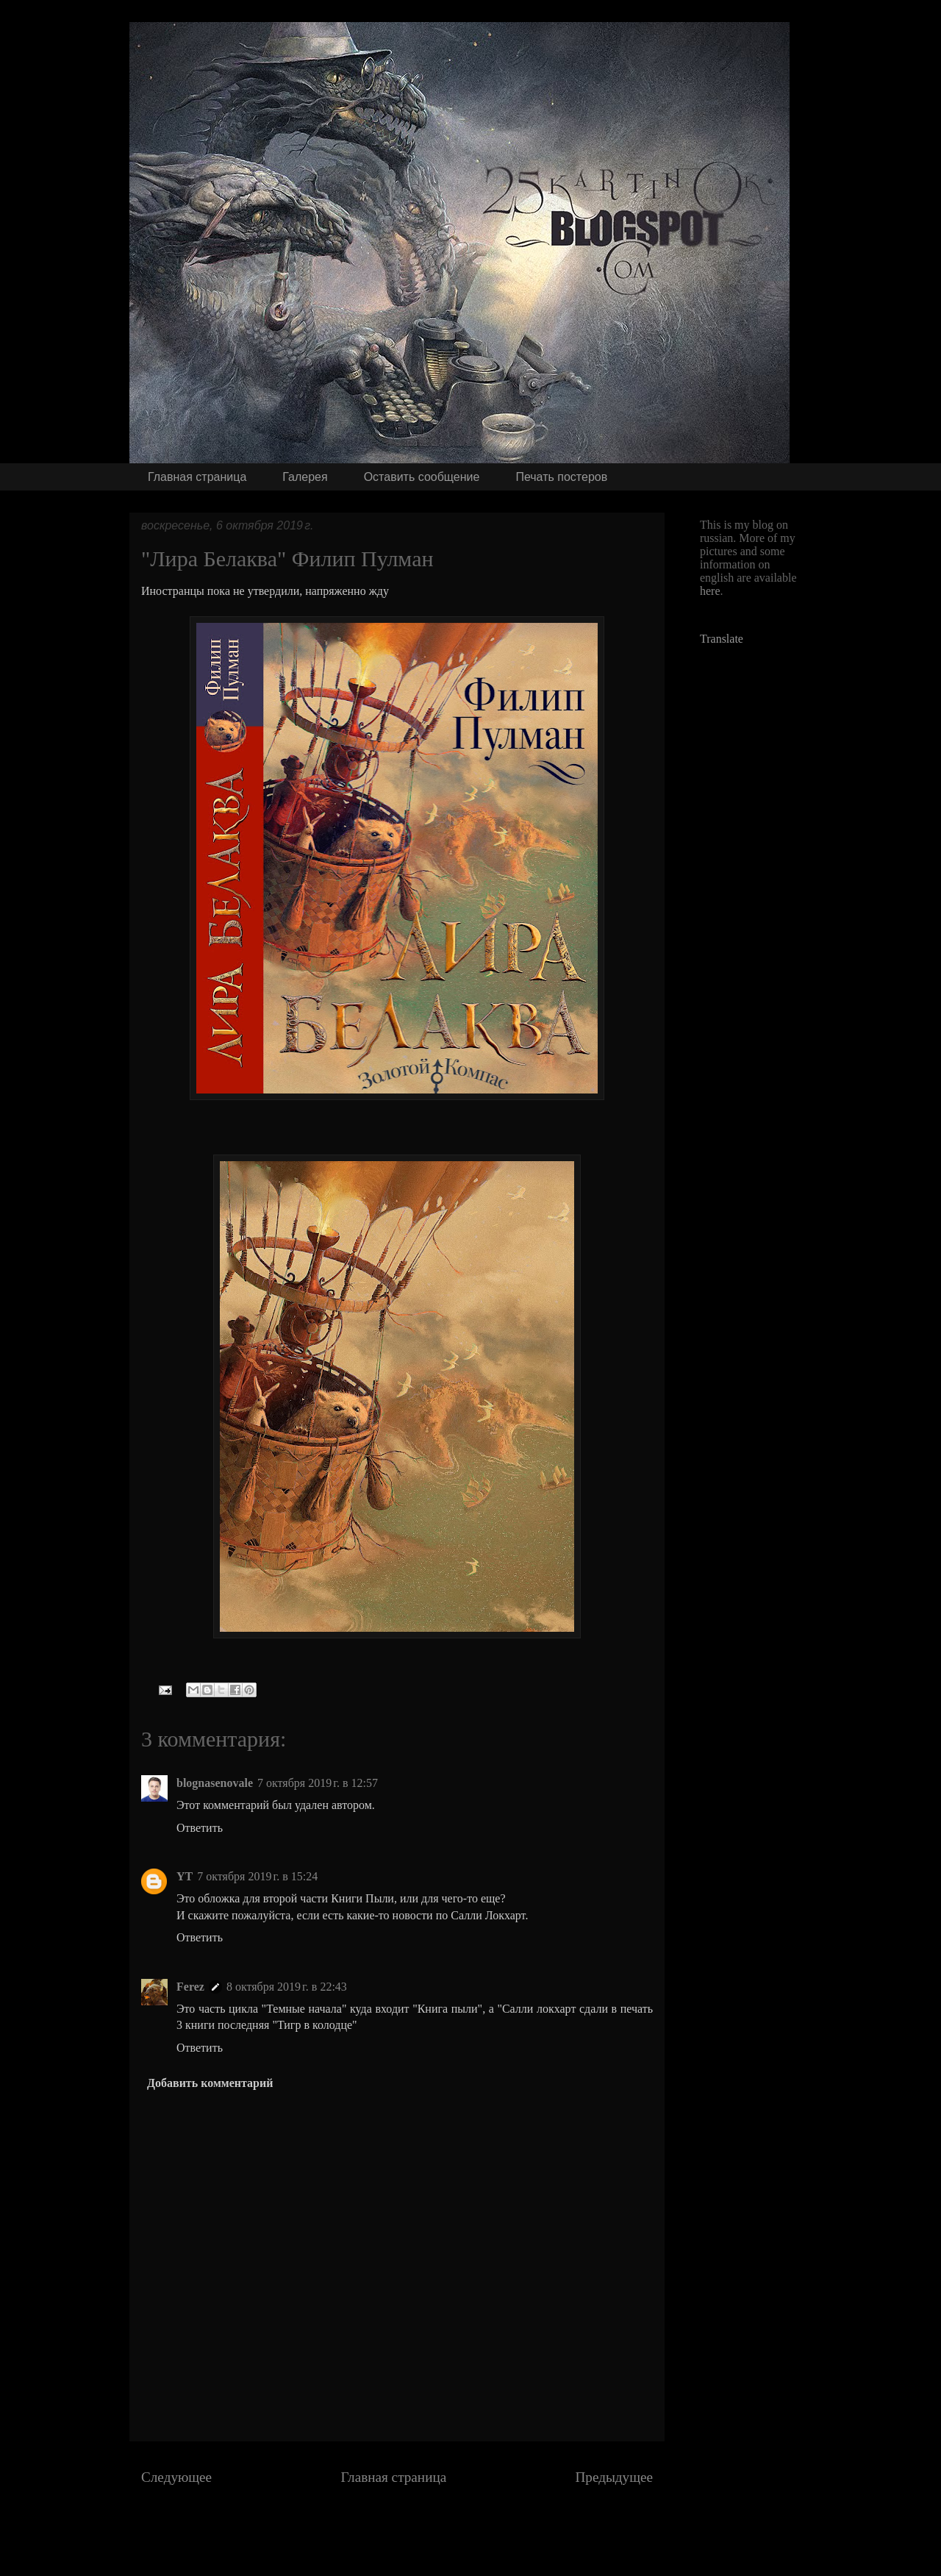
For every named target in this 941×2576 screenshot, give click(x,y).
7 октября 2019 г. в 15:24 (257, 1876)
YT (184, 1876)
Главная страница (197, 477)
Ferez (190, 1986)
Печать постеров (561, 477)
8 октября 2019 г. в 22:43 (286, 1986)
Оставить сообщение (422, 477)
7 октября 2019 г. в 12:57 (317, 1783)
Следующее (176, 2477)
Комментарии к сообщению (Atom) (439, 2533)
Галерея (304, 477)
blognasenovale (214, 1783)
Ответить (199, 1828)
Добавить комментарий (210, 2083)
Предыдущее (614, 2477)
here (710, 591)
